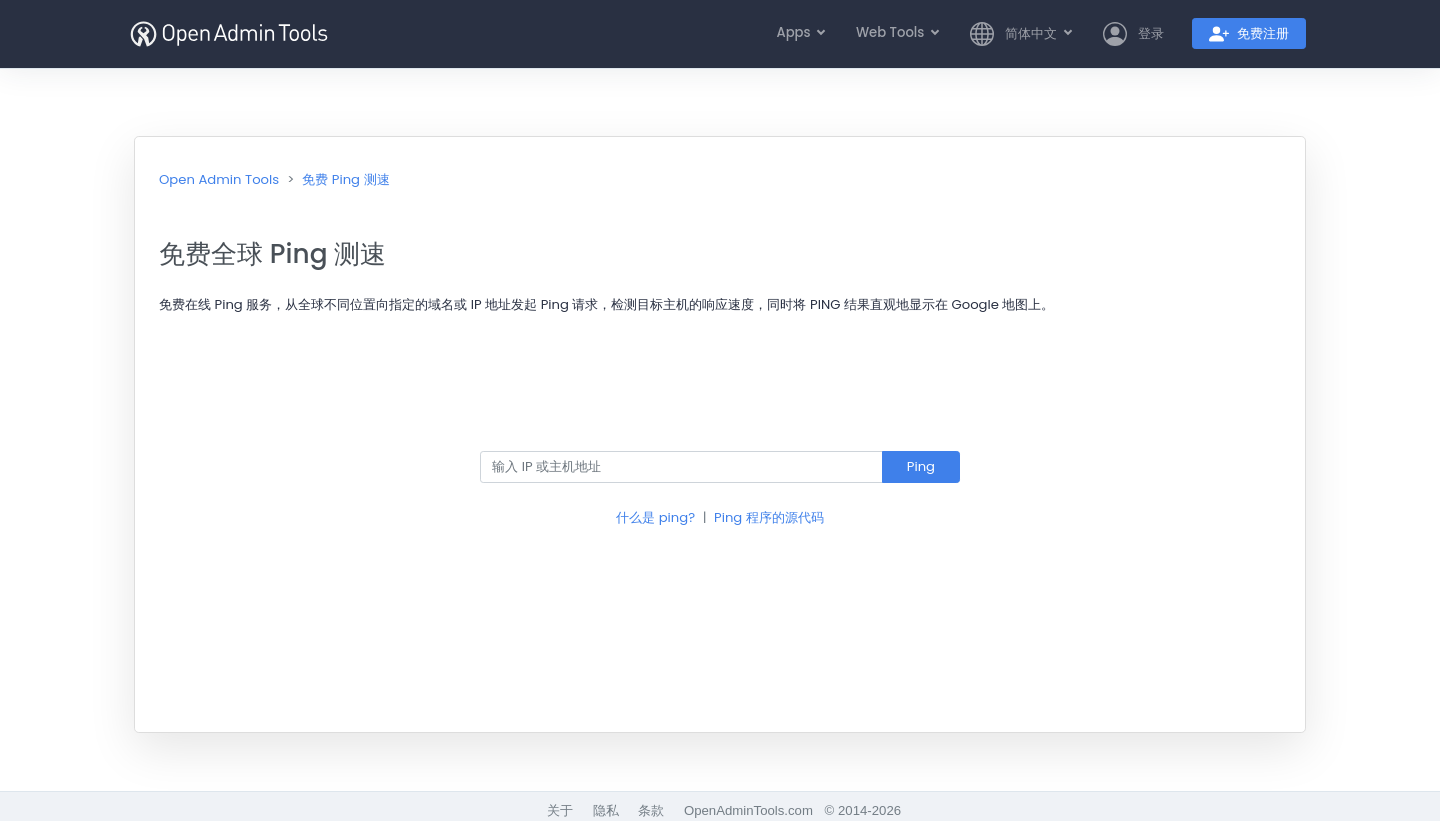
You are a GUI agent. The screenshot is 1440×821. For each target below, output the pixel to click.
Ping (921, 466)
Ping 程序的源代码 (769, 517)
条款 (651, 810)
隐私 (606, 810)
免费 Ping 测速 (345, 179)
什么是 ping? (655, 517)
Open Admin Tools (219, 179)
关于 (560, 810)
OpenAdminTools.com (748, 810)
